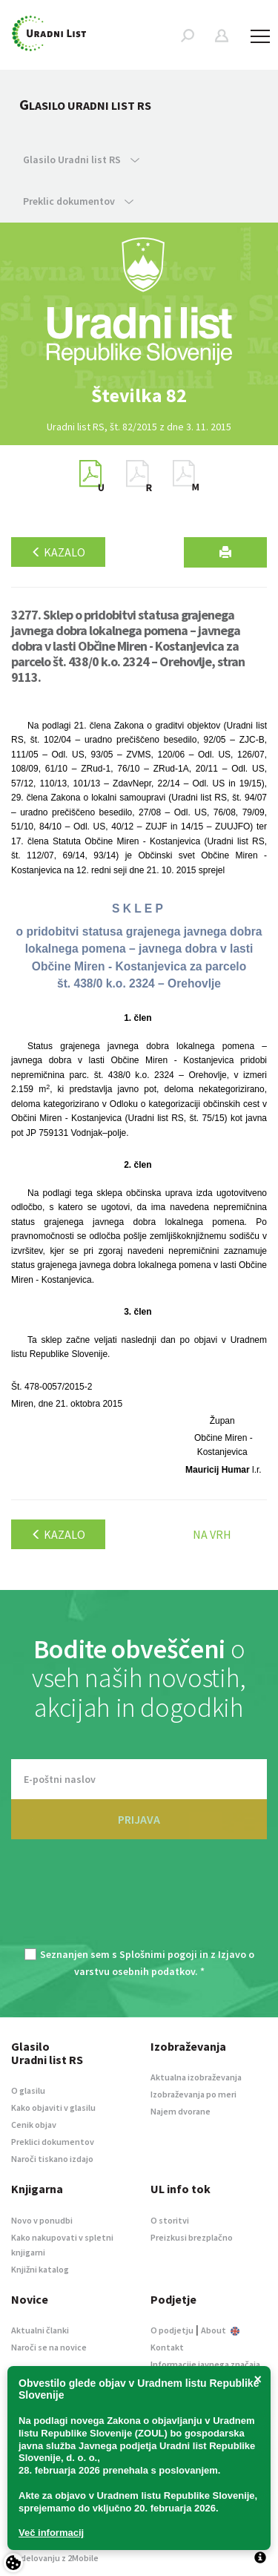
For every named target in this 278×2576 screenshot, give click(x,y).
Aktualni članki (40, 2330)
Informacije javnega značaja (205, 2364)
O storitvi (169, 2220)
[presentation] (139, 1902)
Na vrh (212, 1534)
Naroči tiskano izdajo (52, 2158)
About (220, 2330)
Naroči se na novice (49, 2347)
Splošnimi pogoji (158, 1954)
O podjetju (171, 2330)
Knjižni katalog (40, 2269)
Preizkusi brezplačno (191, 2237)
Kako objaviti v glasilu (53, 2107)
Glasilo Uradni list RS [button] (81, 159)
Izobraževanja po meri (193, 2094)
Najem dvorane (180, 2111)
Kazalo (58, 552)
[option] (139, 395)
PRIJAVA (139, 1819)
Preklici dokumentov (52, 2141)
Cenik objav (33, 2124)
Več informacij (51, 2532)
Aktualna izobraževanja (196, 2077)
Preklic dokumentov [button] (78, 201)
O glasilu (28, 2090)
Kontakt (167, 2347)
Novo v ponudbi (42, 2220)
